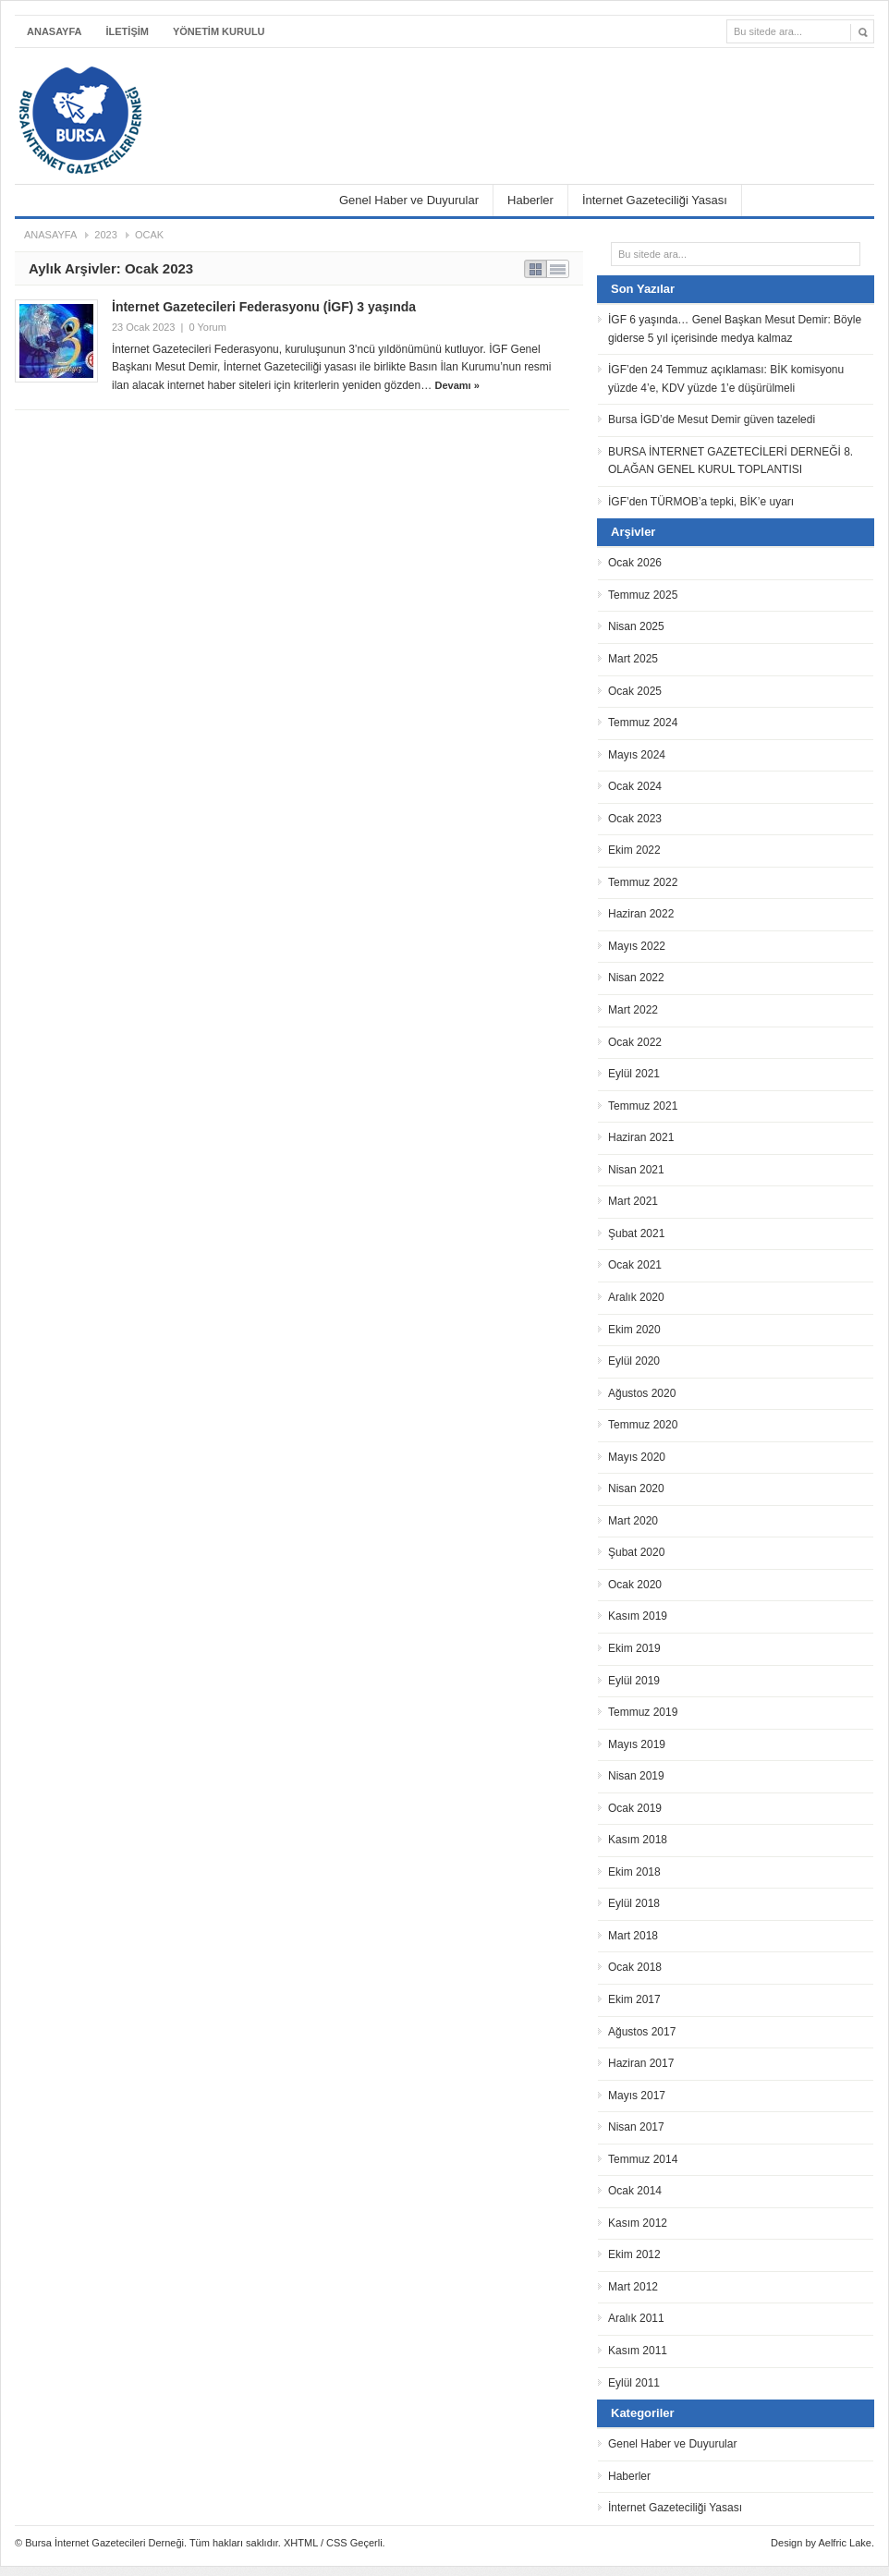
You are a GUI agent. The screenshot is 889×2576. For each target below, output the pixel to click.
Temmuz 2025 (642, 595)
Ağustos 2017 (642, 2031)
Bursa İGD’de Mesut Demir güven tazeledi (711, 419)
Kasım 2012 (637, 2223)
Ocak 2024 (635, 786)
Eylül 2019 (634, 1680)
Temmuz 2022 (642, 882)
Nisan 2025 (636, 626)
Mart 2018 (633, 1935)
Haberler (530, 200)
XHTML (301, 2542)
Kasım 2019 (637, 1616)
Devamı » (457, 385)
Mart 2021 (633, 1201)
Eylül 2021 (634, 1073)
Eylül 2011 (634, 2382)
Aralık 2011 (636, 2318)
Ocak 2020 (635, 1584)
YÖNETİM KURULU (219, 31)
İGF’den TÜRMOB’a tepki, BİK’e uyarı (701, 501)
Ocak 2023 (635, 818)
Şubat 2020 (636, 1552)
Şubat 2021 (636, 1233)
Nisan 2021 (636, 1169)
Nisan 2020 (636, 1488)
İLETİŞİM (127, 31)
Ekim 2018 (634, 1871)
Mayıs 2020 (636, 1457)
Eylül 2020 (634, 1361)
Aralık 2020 (636, 1297)
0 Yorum (207, 327)
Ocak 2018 (635, 1967)
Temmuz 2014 (642, 2159)
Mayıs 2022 (636, 946)
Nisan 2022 (636, 977)
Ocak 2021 (635, 1264)
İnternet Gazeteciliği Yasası (654, 200)
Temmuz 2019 (642, 1712)
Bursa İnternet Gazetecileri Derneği (172, 94)
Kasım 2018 (637, 1839)
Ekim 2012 (634, 2254)
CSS (336, 2542)
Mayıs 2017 (636, 2095)
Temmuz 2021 (642, 1106)
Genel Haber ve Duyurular (409, 200)
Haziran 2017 (641, 2063)
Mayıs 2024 (636, 754)
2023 (105, 234)
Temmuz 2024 (642, 722)
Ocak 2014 (635, 2190)
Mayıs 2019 (636, 1744)
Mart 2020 (633, 1520)
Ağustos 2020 (642, 1393)
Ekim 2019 (634, 1648)
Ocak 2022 (635, 1042)
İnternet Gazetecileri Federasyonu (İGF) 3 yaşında (264, 306)
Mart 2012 (633, 2286)
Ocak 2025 (635, 691)
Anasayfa (54, 31)
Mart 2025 (633, 658)
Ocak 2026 (635, 562)
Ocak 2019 (635, 1808)
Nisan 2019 (636, 1775)
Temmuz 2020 (642, 1424)
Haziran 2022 (641, 913)
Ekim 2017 (634, 1999)
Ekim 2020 (634, 1329)
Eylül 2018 (634, 1903)
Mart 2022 (633, 1009)
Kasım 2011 (637, 2350)
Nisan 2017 (636, 2126)
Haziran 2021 (641, 1137)
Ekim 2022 (634, 850)
